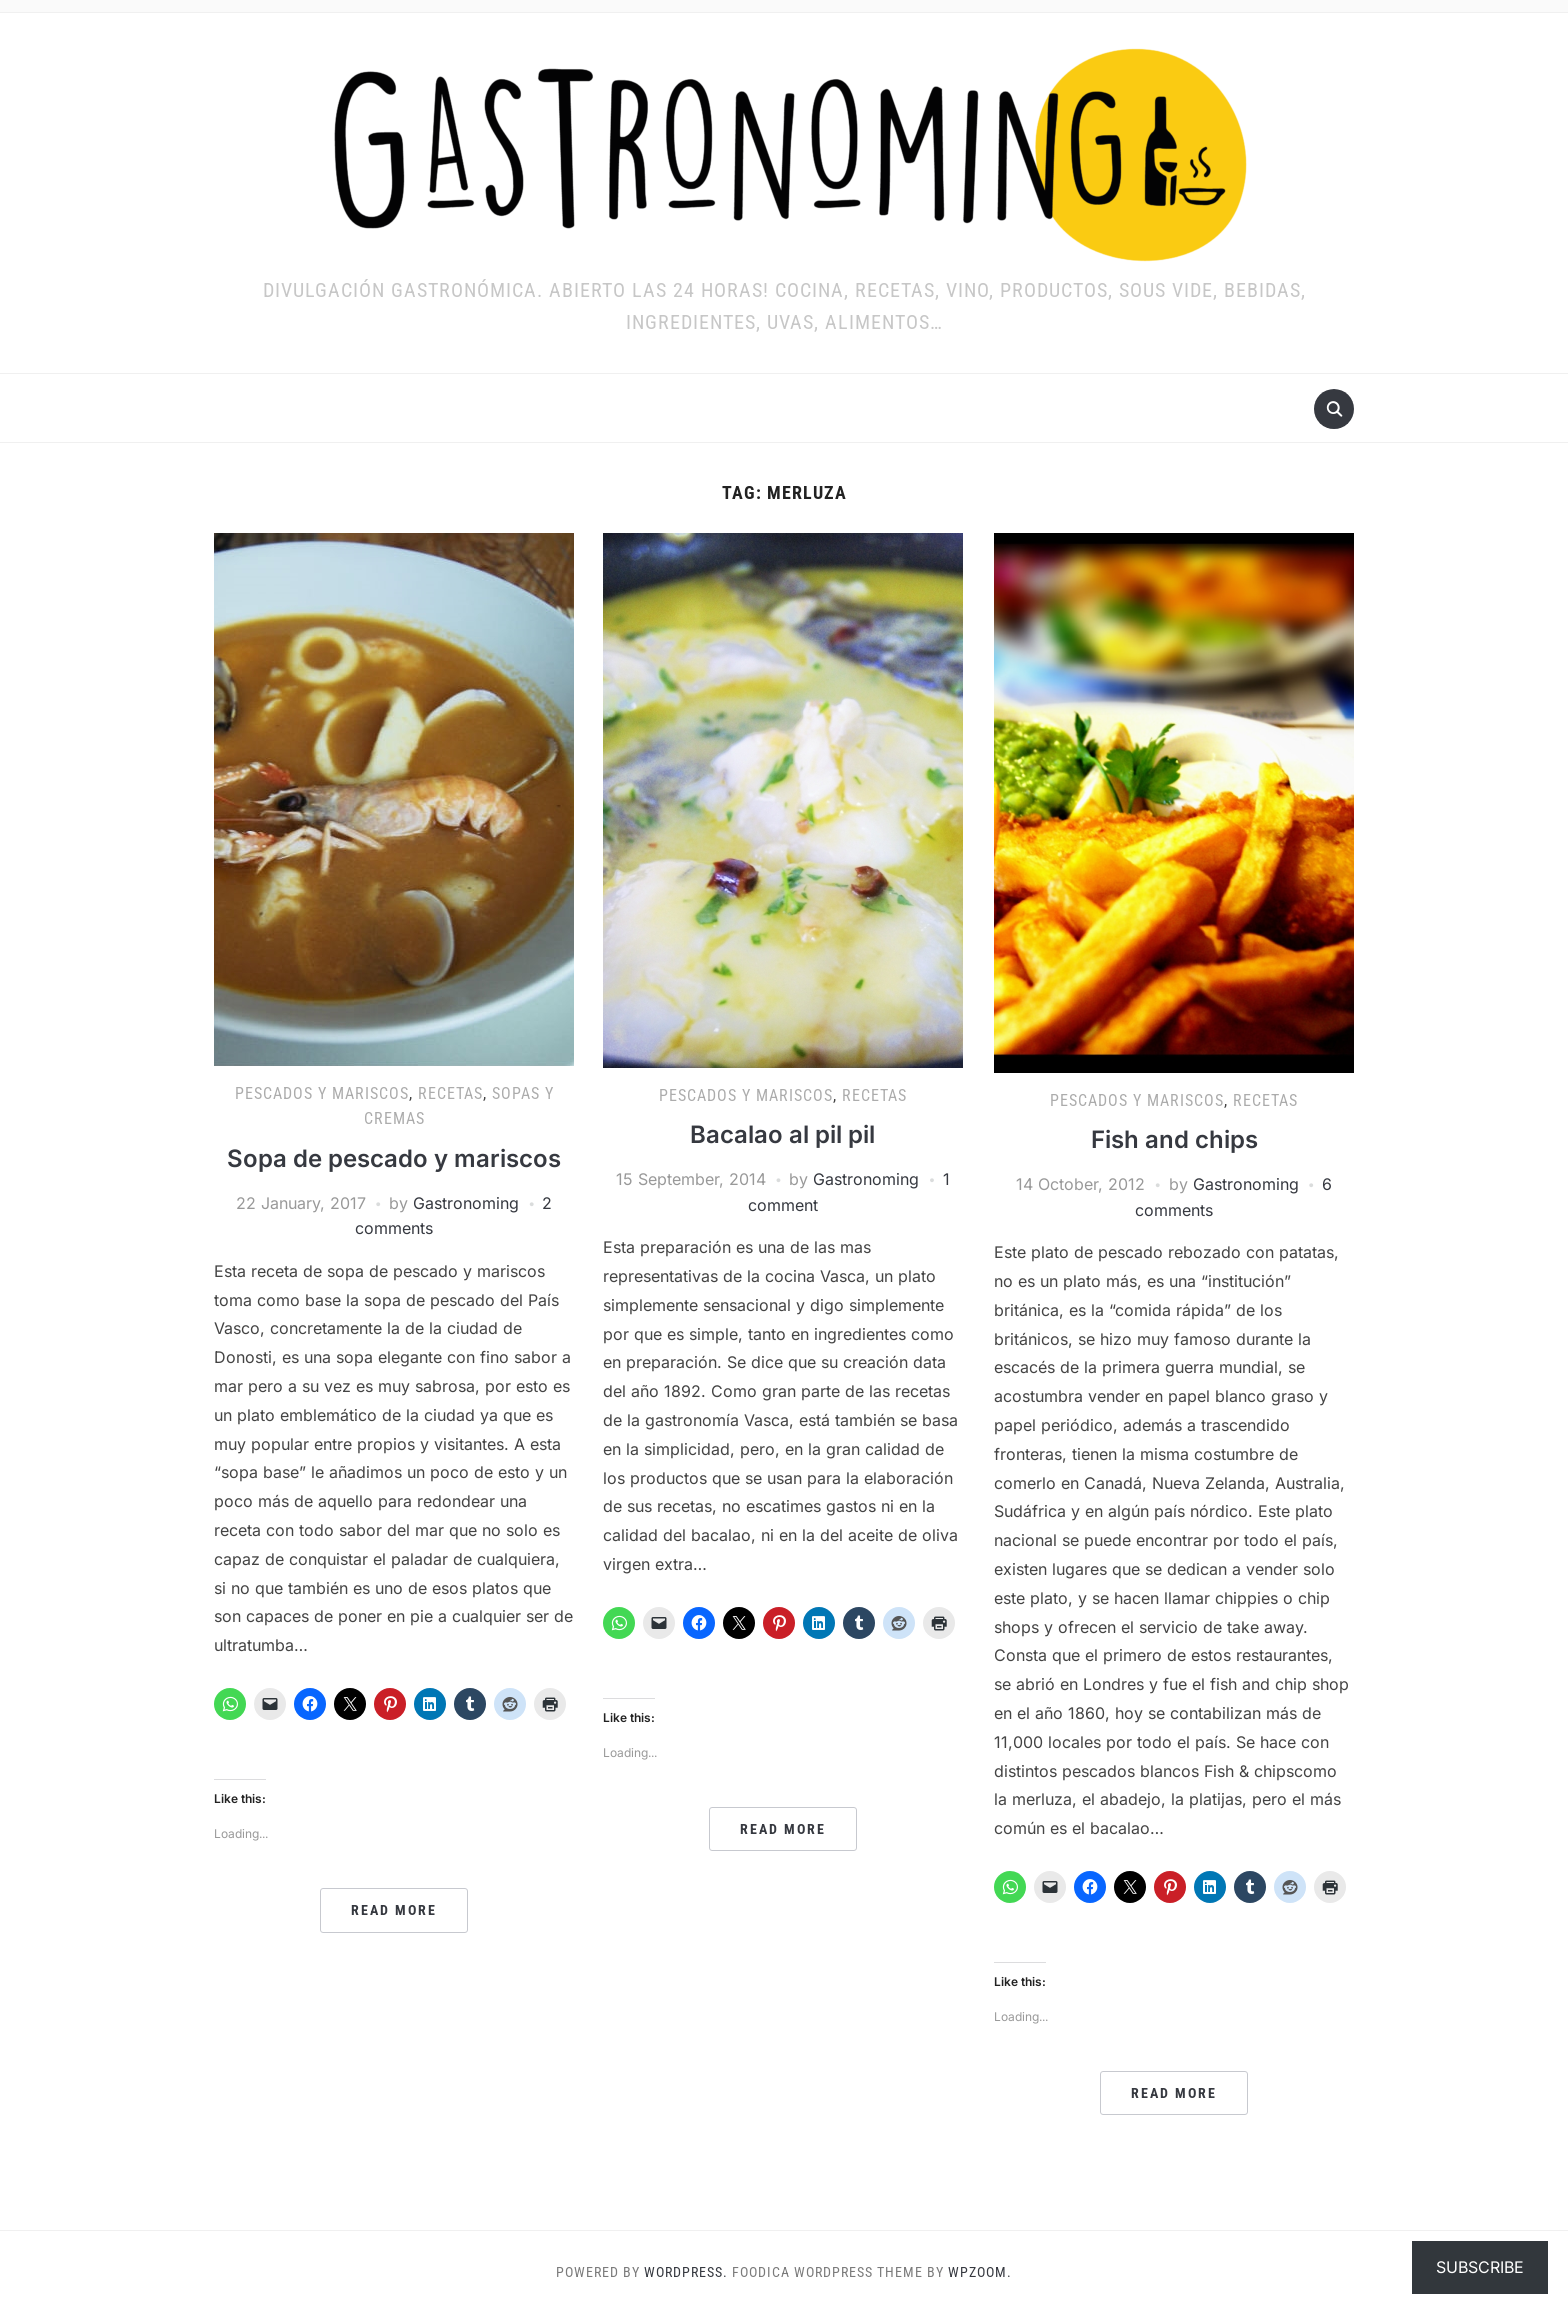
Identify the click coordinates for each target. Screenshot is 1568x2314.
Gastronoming (466, 1203)
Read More (394, 1910)
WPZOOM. (980, 2272)
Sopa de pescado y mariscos (394, 1158)
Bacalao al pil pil (782, 1134)
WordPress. (686, 2272)
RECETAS (450, 1093)
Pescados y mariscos (322, 1093)
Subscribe (1480, 2267)
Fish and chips (1174, 1139)
